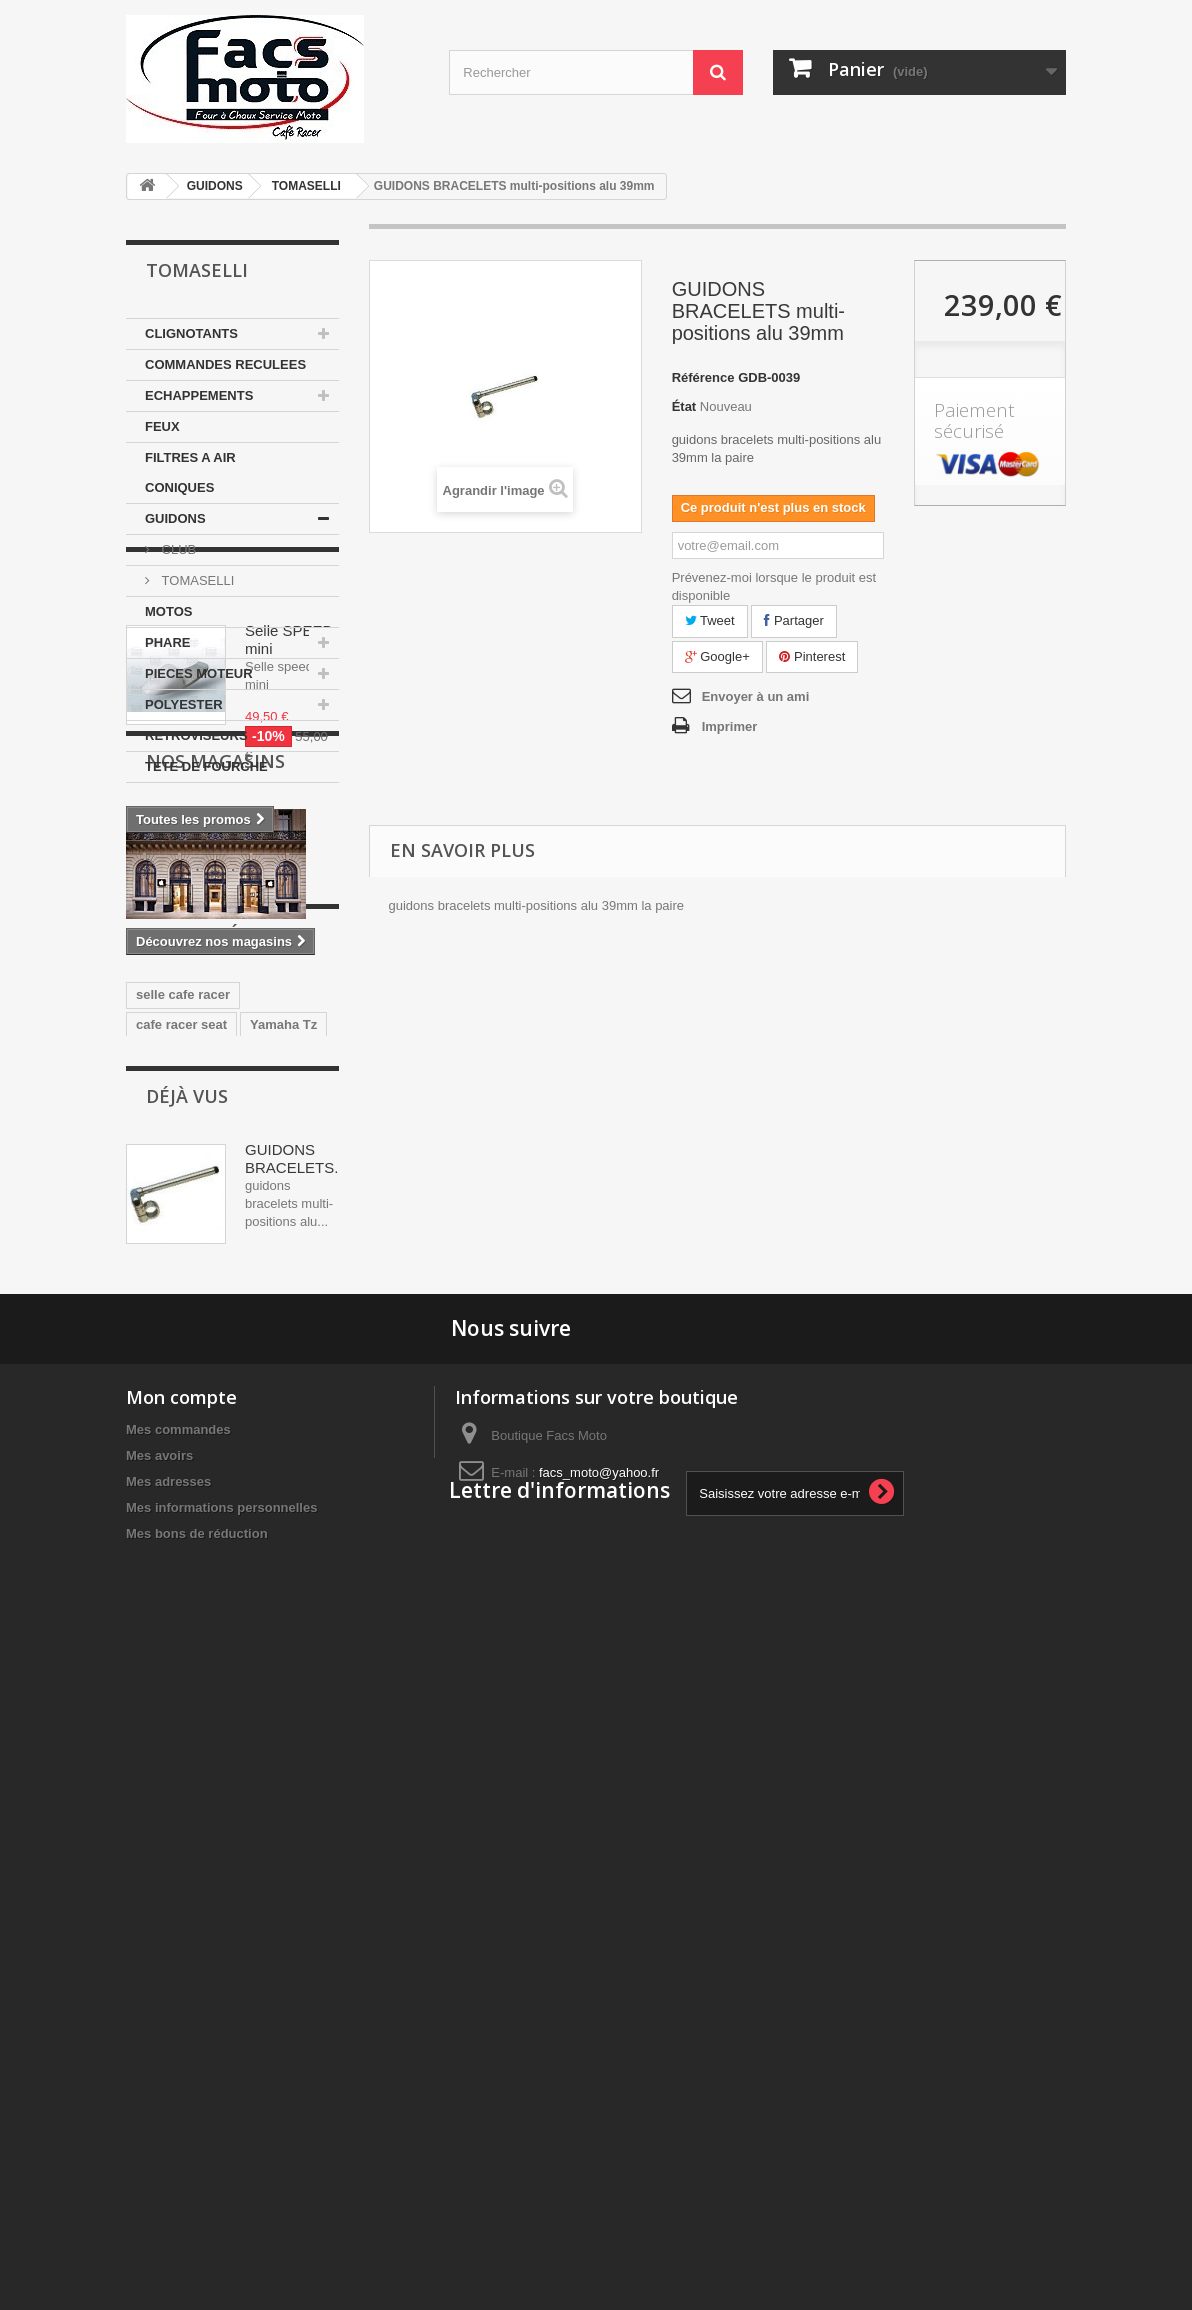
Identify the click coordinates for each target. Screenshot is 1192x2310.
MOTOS (168, 611)
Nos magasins (215, 1159)
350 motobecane (248, 1533)
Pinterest (812, 656)
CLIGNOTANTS (191, 333)
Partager (793, 620)
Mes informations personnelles (221, 2143)
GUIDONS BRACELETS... (296, 1763)
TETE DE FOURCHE (206, 766)
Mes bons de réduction (197, 2169)
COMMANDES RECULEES (225, 364)
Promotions (208, 843)
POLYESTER (184, 704)
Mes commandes (178, 2065)
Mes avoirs (159, 2091)
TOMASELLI (306, 186)
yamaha (160, 1563)
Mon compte (181, 2033)
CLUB (177, 549)
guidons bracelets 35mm (212, 1623)
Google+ (717, 656)
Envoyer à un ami (756, 696)
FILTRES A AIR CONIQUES (190, 472)
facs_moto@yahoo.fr (599, 2108)
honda (296, 1563)
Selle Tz (160, 1593)
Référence (703, 377)
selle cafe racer (183, 1473)
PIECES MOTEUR (199, 673)
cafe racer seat (181, 1503)
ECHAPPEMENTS (199, 395)
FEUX (162, 426)
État (684, 406)
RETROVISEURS (196, 735)
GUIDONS (215, 186)
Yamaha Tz (283, 1503)
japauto (230, 1563)
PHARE (168, 642)
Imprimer (730, 726)
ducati (155, 1533)
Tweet (710, 620)
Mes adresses (168, 2117)
